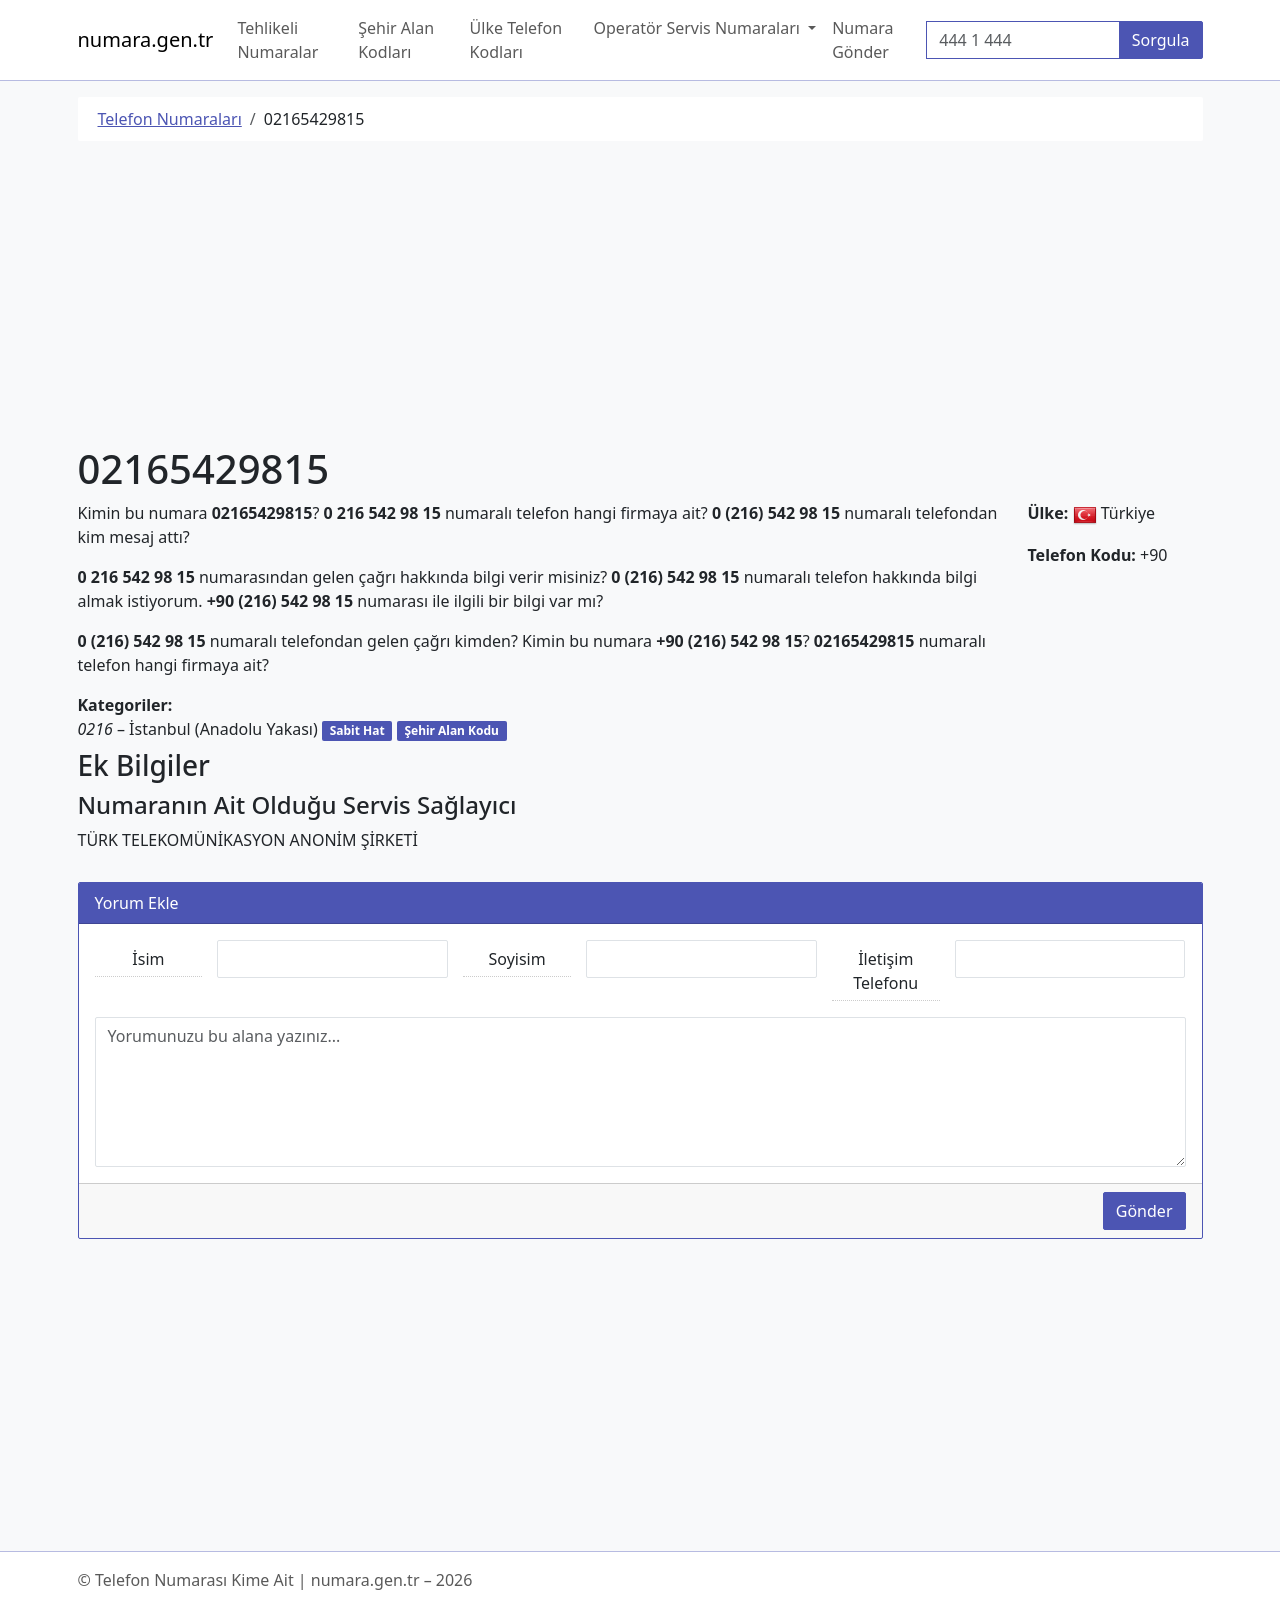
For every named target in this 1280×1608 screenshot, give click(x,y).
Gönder (1144, 1211)
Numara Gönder (862, 40)
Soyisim (517, 959)
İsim (148, 959)
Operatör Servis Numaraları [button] (699, 28)
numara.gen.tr (146, 39)
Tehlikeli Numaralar (277, 40)
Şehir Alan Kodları (396, 40)
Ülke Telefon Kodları (516, 40)
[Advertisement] (640, 297)
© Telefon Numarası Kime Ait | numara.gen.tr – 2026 (275, 1580)
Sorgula (1161, 40)
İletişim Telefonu (885, 971)
